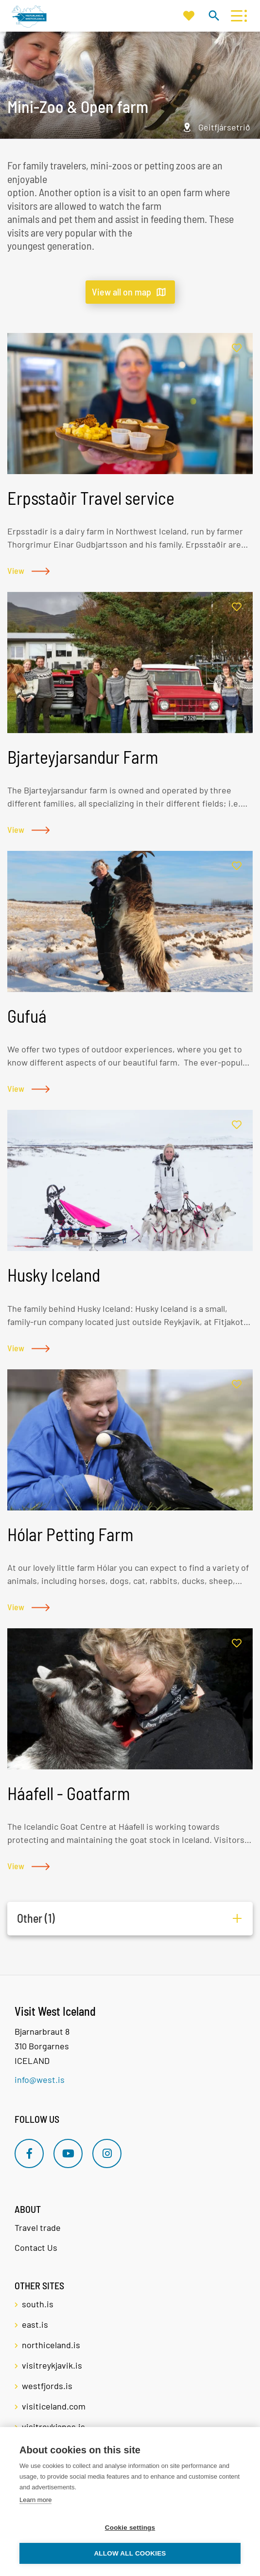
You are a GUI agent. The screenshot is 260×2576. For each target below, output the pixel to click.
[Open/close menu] (236, 16)
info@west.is (40, 2079)
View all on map (121, 291)
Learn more (35, 2499)
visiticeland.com (54, 2406)
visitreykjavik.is (52, 2365)
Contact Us (36, 2247)
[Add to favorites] (237, 348)
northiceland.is (51, 2344)
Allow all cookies (130, 2553)
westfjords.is (47, 2385)
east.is (35, 2324)
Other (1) (36, 1918)
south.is (37, 2304)
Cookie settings (130, 2527)
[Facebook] (29, 2153)
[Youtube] (68, 2153)
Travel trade (38, 2227)
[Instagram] (106, 2153)
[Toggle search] (213, 15)
